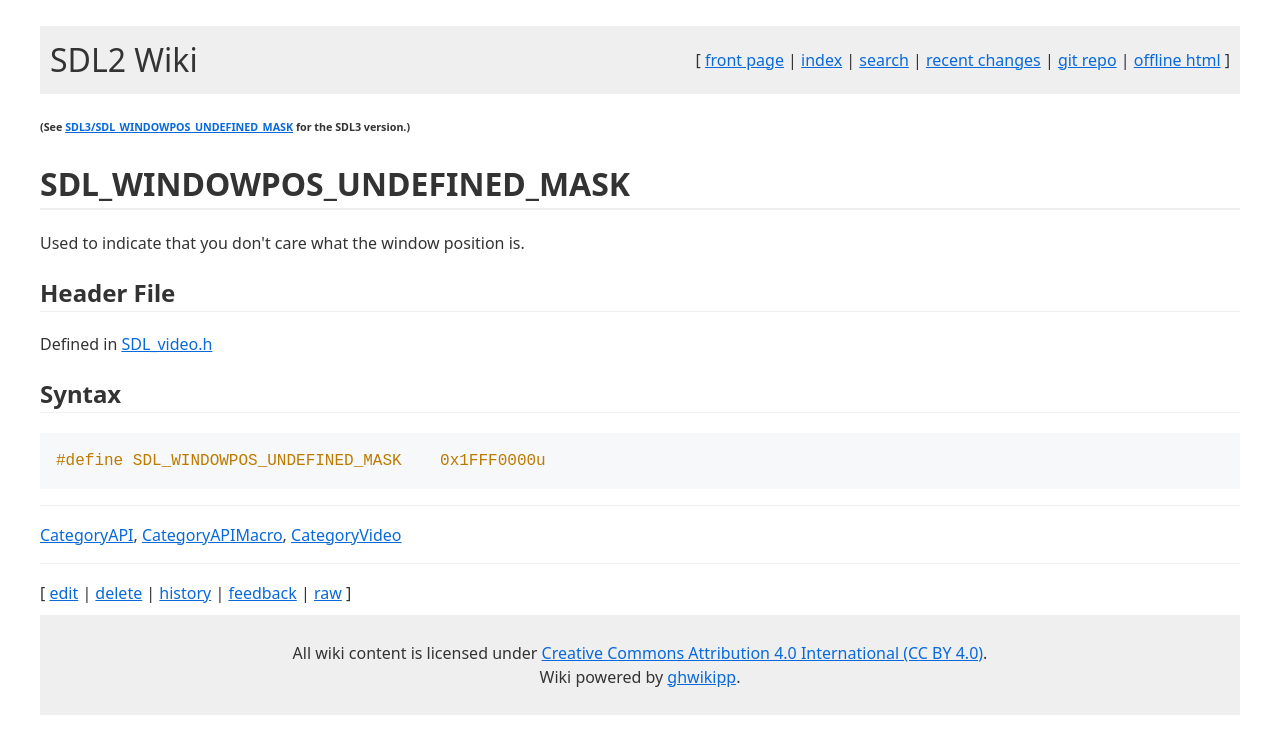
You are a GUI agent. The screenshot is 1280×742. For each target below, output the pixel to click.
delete (118, 595)
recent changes (983, 60)
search (884, 60)
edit (63, 595)
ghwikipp (701, 679)
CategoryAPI (87, 537)
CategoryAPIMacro (212, 537)
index (821, 60)
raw (328, 595)
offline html (1177, 60)
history (185, 595)
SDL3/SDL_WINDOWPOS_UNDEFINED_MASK (179, 127)
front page (744, 60)
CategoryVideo (346, 537)
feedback (262, 595)
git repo (1087, 60)
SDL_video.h (166, 344)
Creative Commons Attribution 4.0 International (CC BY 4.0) (763, 655)
